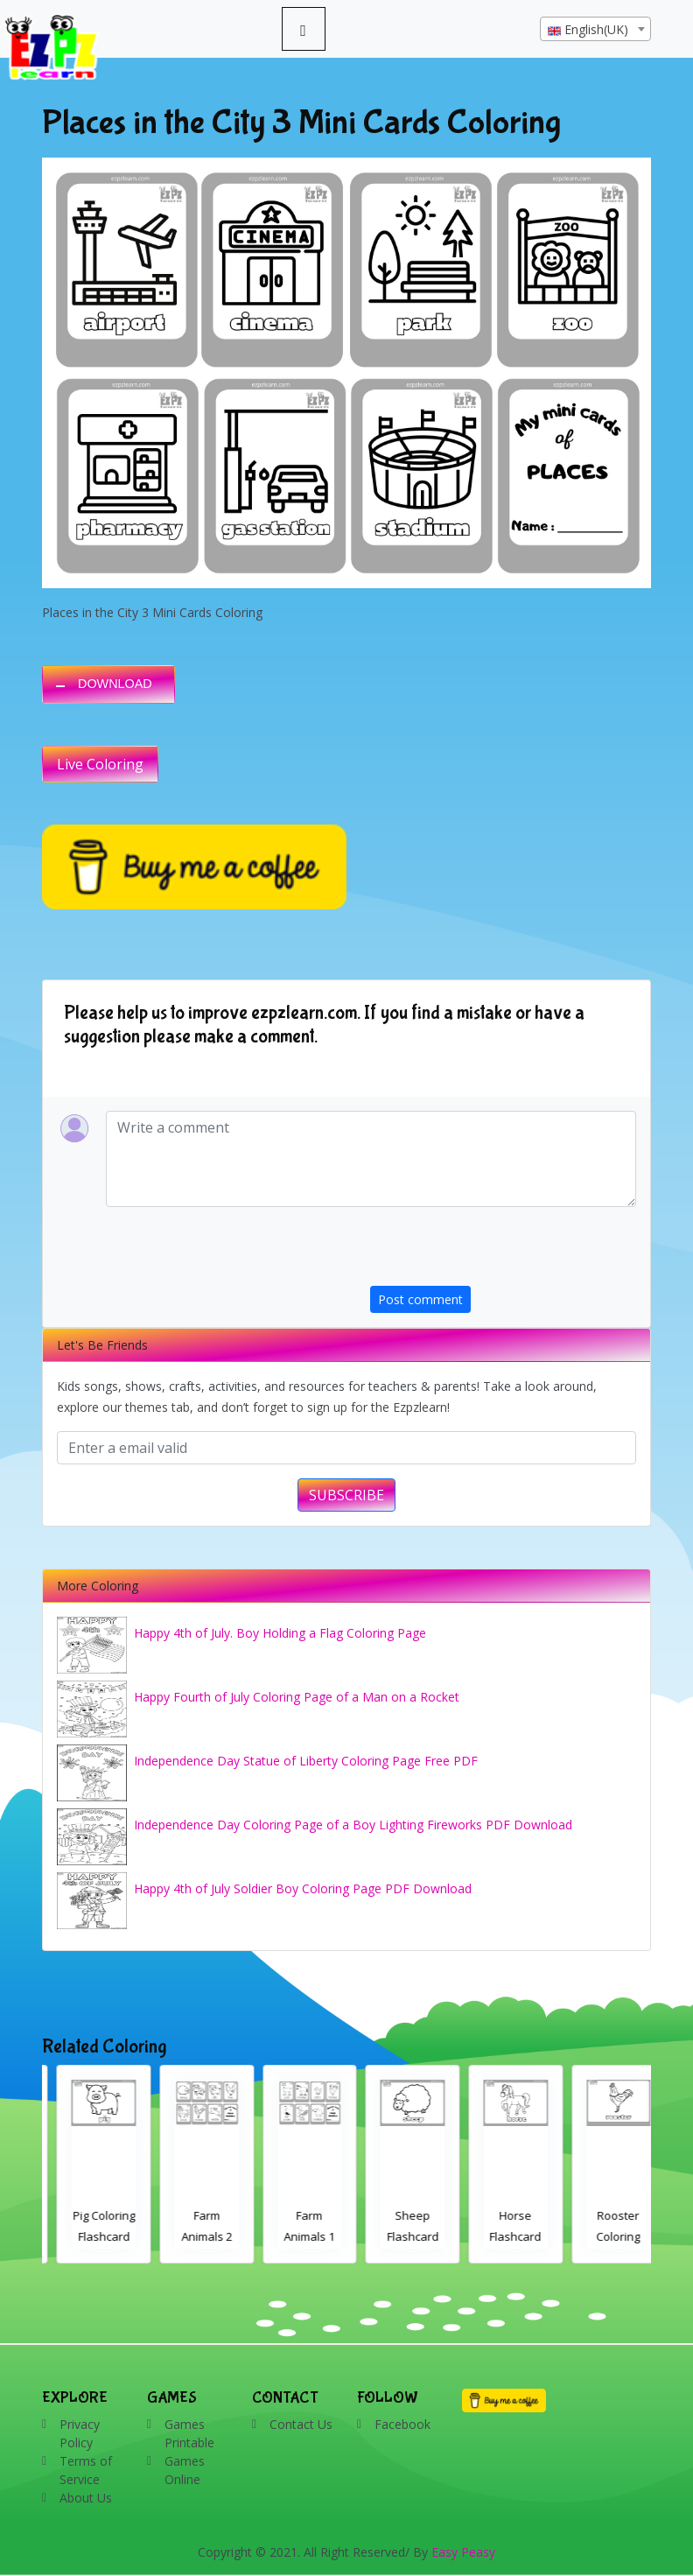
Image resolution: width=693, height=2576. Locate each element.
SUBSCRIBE (346, 1495)
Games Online (184, 2470)
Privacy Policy (80, 2433)
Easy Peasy (463, 2552)
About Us (86, 2497)
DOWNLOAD (115, 684)
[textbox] (595, 30)
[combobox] (595, 29)
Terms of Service (86, 2470)
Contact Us (301, 2424)
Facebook (402, 2424)
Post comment (420, 1299)
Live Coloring (100, 764)
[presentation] (503, 1252)
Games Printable (189, 2433)
